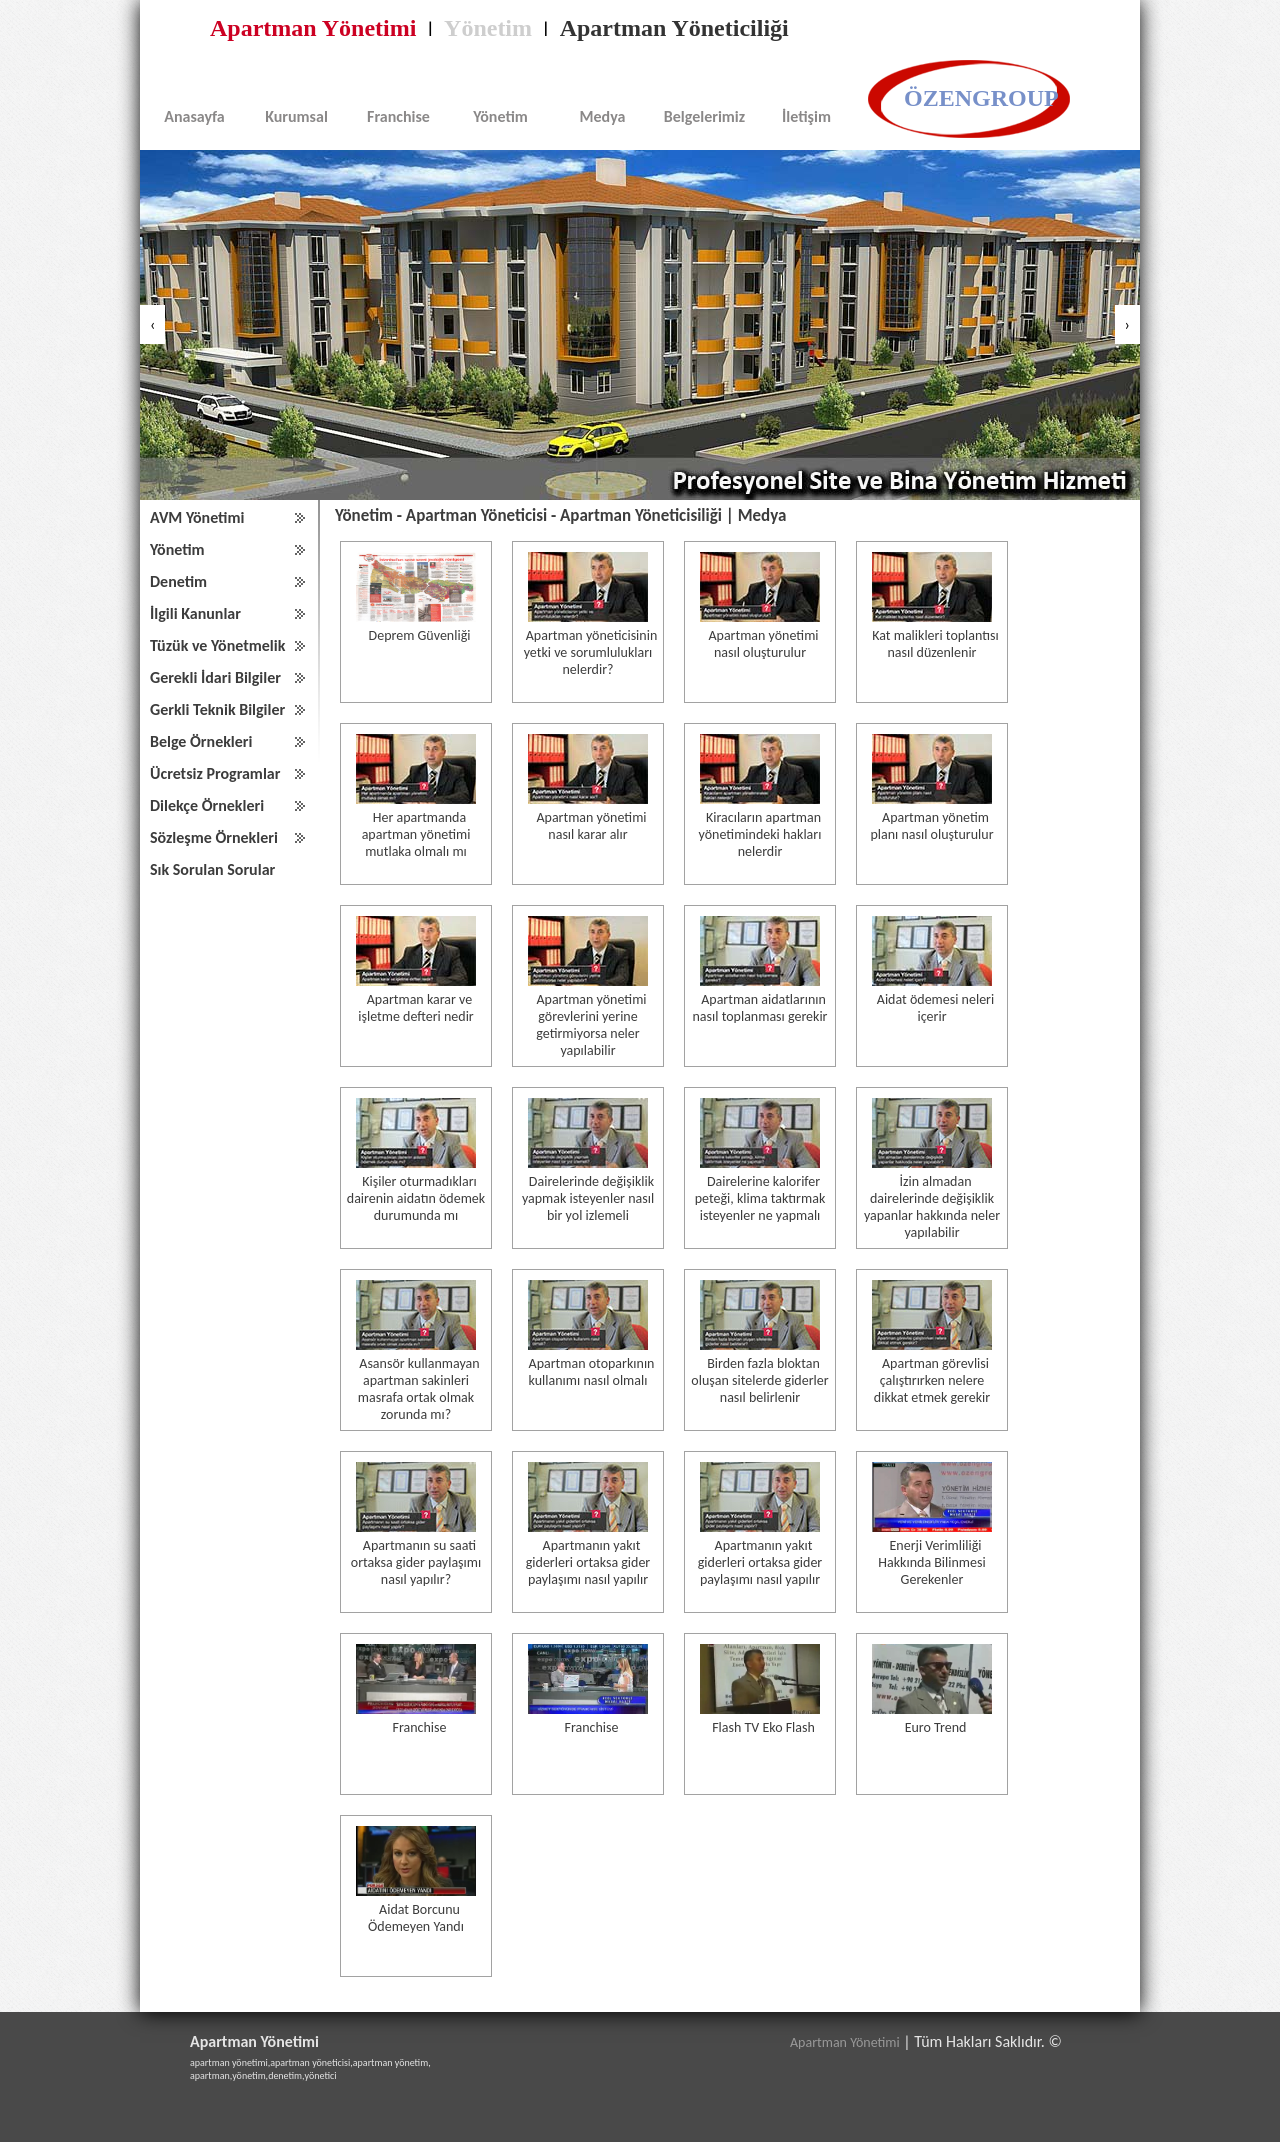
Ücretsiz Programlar (215, 773)
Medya (603, 116)
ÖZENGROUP (981, 98)
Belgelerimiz (704, 116)
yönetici (321, 2075)
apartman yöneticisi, (311, 2062)
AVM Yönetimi (197, 517)
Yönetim (488, 28)
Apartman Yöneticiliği (674, 28)
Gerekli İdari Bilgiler (215, 677)
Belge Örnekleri (201, 741)
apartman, (211, 2075)
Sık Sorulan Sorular (212, 869)
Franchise (398, 116)
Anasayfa (194, 116)
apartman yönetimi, (230, 2062)
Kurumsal (296, 116)
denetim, (286, 2075)
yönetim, (250, 2075)
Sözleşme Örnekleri (214, 837)
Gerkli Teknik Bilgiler (217, 709)
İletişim (806, 116)
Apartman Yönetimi (313, 28)
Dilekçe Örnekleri (207, 805)
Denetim (178, 581)
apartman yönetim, (392, 2062)
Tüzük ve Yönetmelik (217, 645)
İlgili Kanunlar (195, 613)
